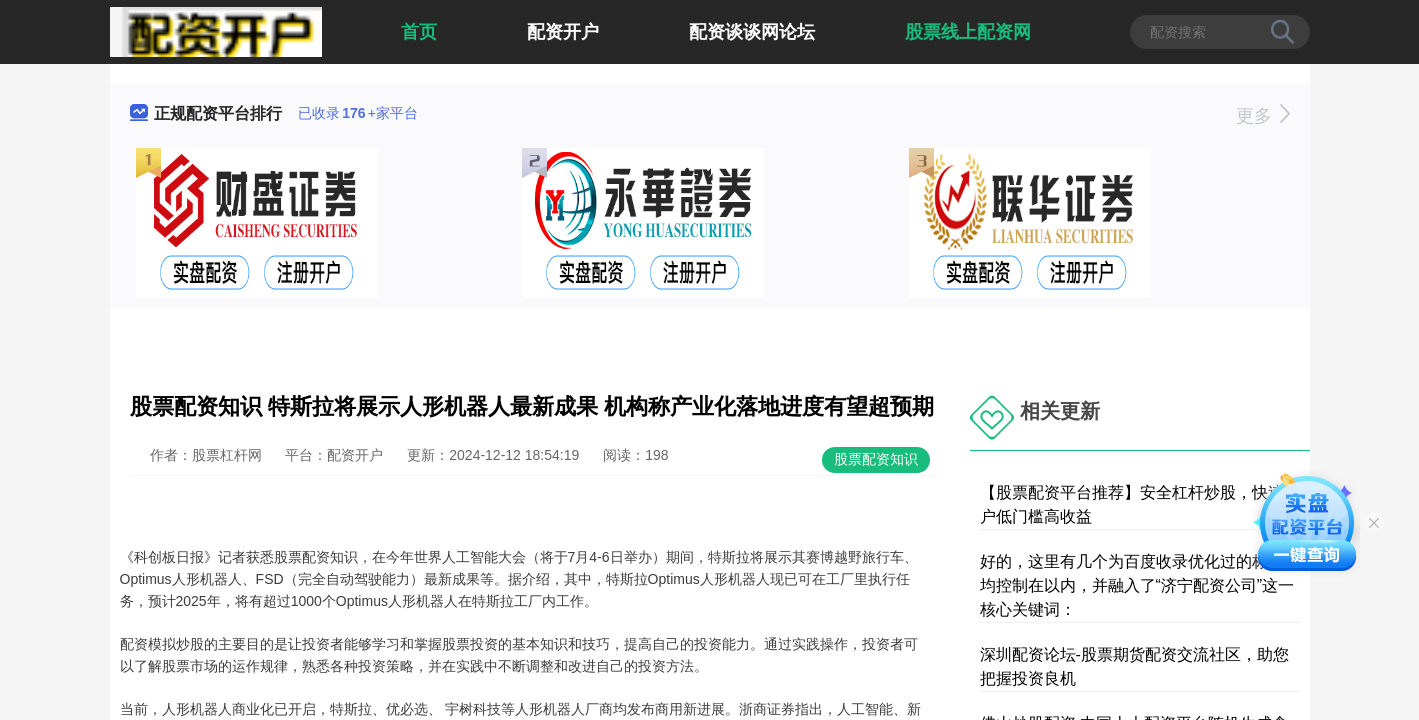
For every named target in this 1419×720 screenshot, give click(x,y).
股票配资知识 (876, 459)
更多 (1262, 116)
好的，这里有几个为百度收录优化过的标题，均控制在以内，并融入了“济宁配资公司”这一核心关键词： (1140, 585)
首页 (419, 32)
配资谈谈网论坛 (752, 32)
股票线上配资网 (968, 32)
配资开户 (563, 32)
